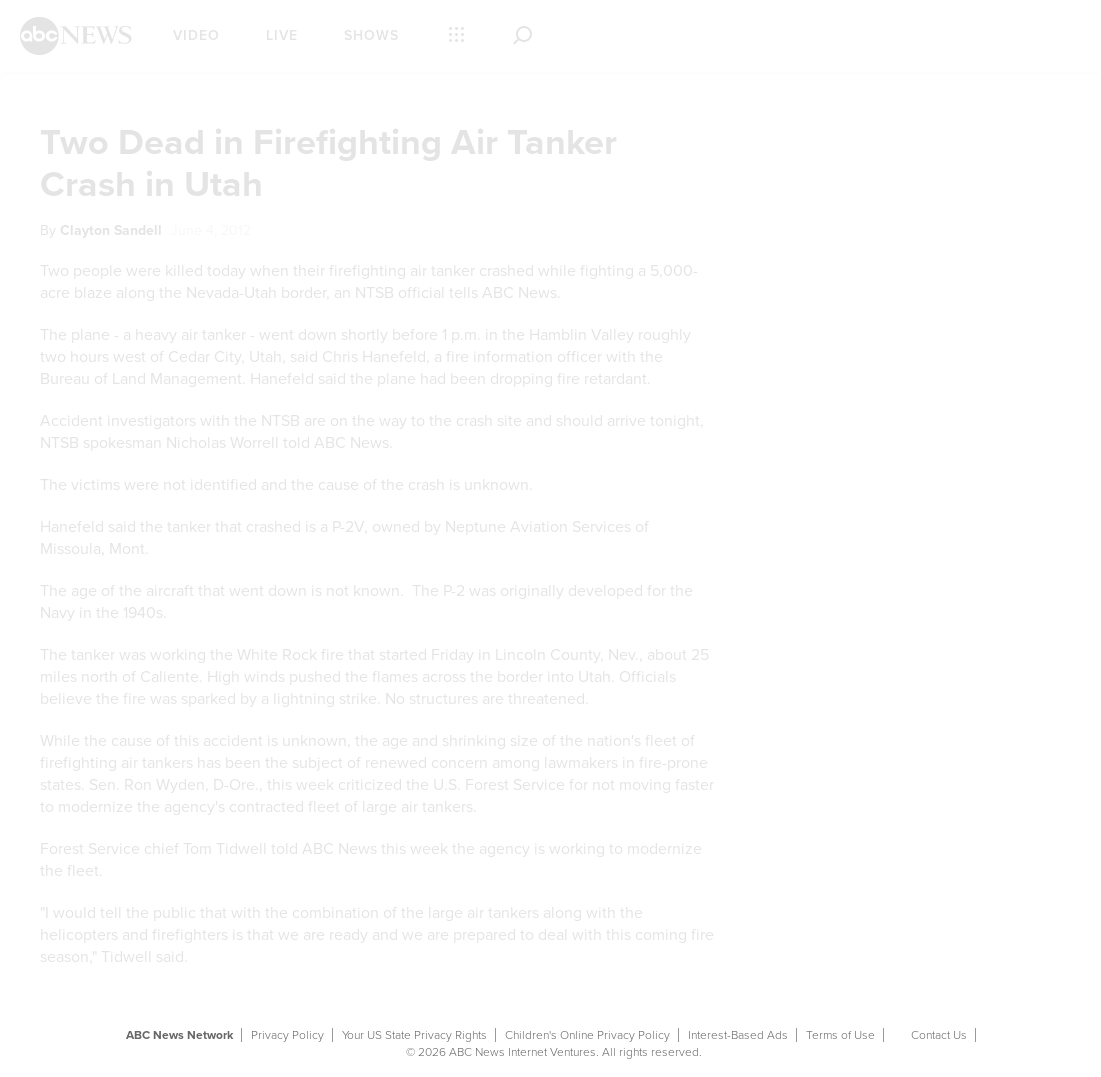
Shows (371, 35)
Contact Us (939, 1035)
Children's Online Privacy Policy (587, 1035)
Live (282, 35)
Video (196, 35)
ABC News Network (179, 1035)
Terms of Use (840, 1035)
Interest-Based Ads (738, 1035)
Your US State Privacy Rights (414, 1035)
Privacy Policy (287, 1035)
